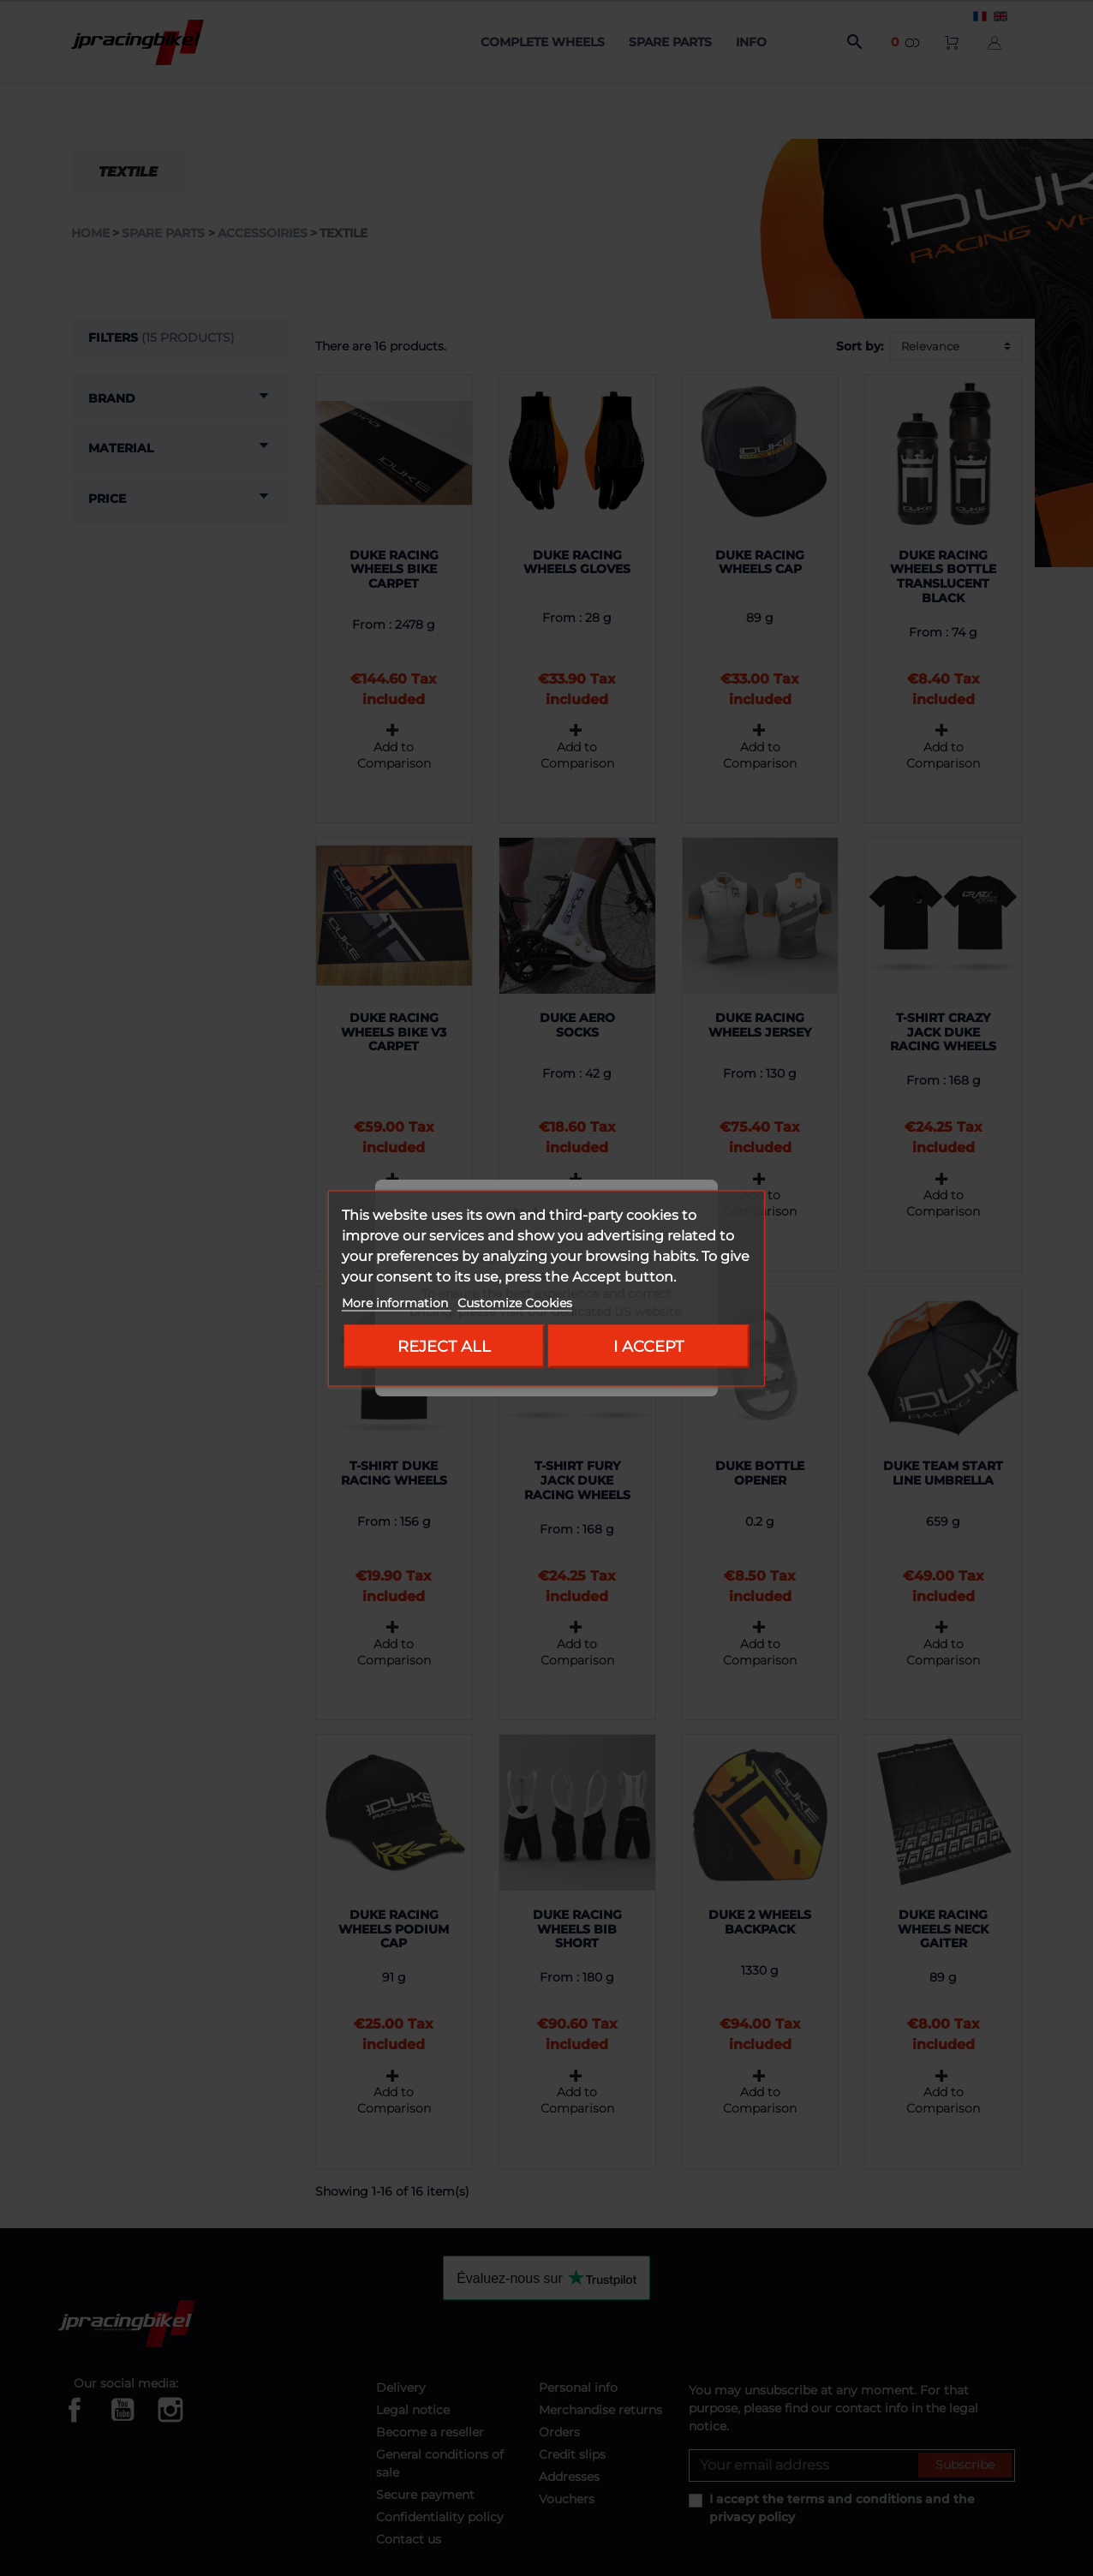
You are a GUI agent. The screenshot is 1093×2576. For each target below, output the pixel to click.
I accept (648, 1345)
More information (396, 1302)
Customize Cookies (514, 1302)
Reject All (444, 1345)
